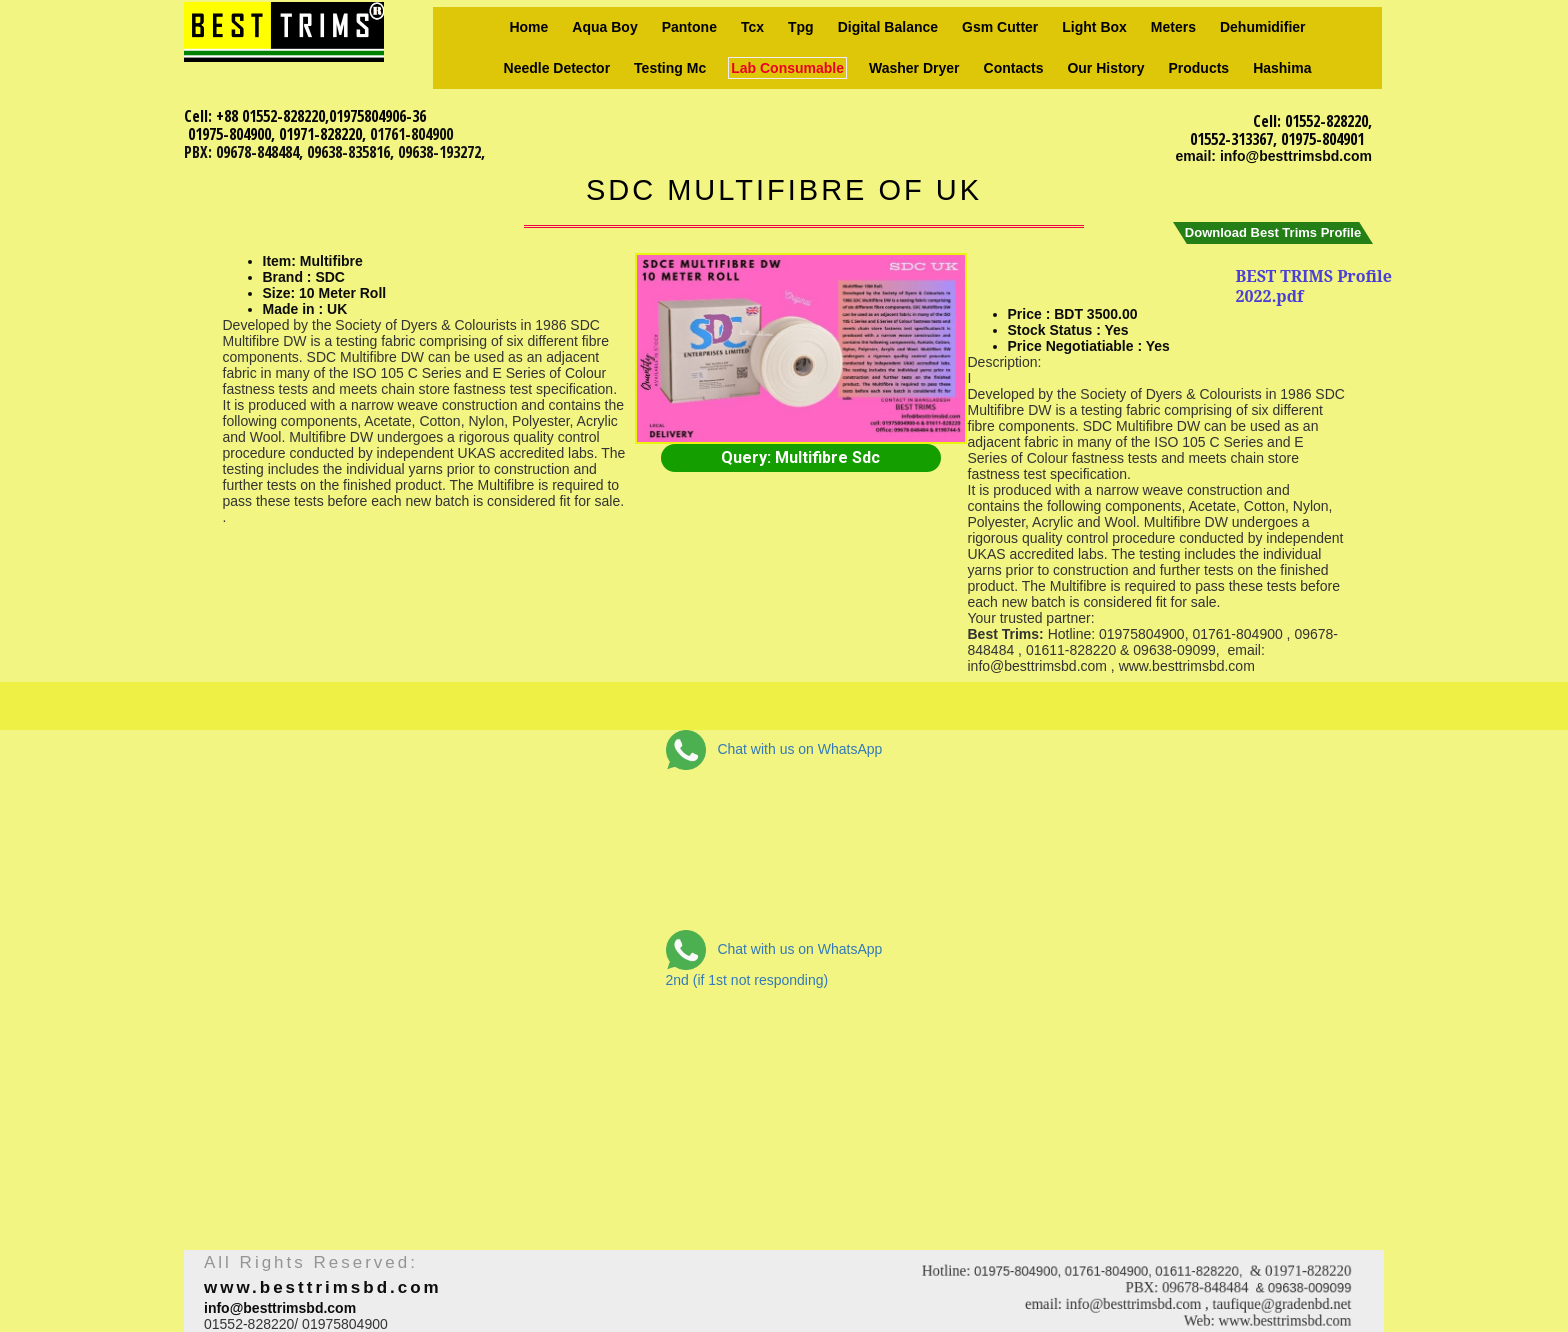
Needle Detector (557, 68)
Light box (1094, 27)
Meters (1173, 27)
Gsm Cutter (1000, 27)
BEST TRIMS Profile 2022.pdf (1314, 286)
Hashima (1282, 68)
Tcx (752, 27)
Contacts (1014, 68)
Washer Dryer (914, 68)
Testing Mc (670, 68)
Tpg (801, 27)
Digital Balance (888, 27)
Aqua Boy (604, 27)
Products (1198, 68)
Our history (1105, 68)
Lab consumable (787, 68)
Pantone (689, 27)
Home (528, 27)
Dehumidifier (1263, 27)
